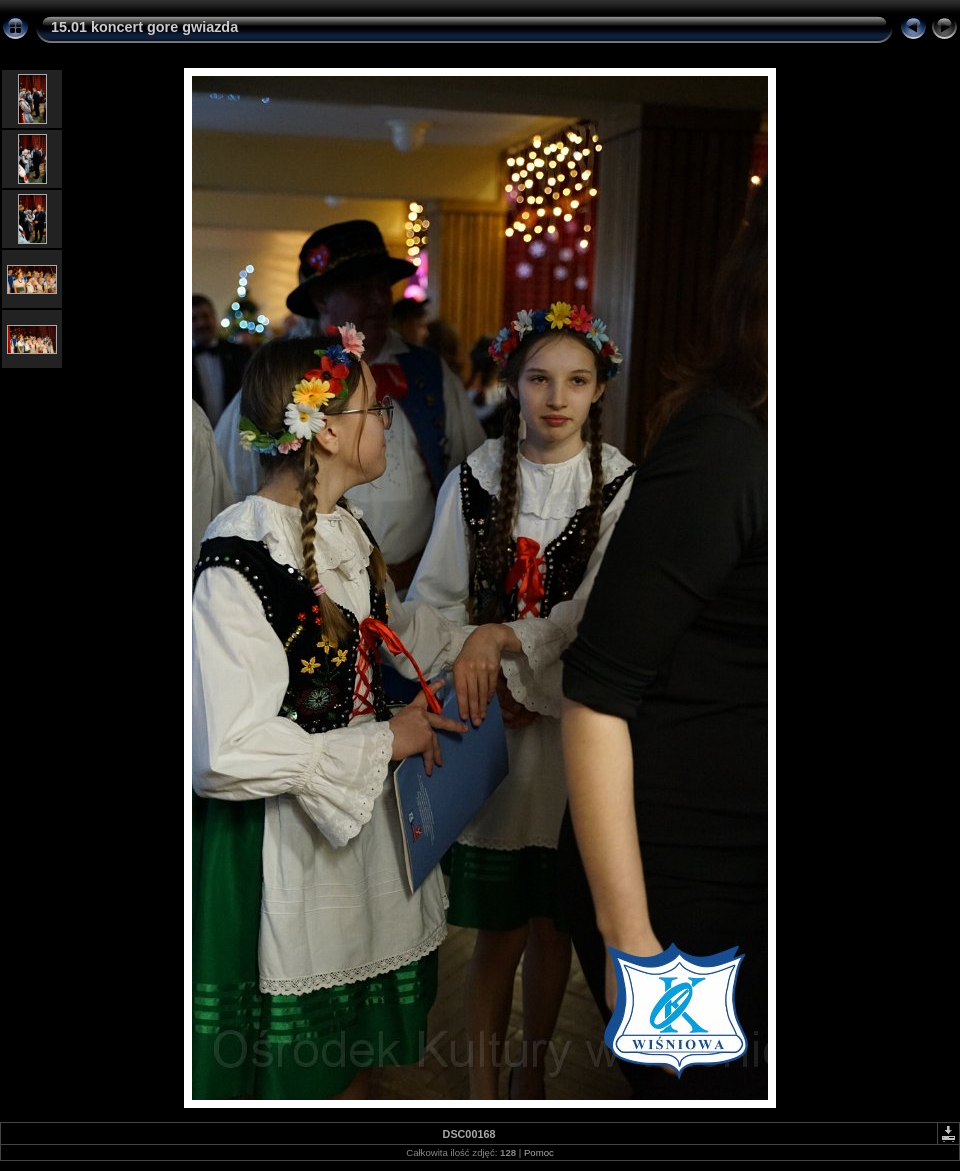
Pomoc (539, 1152)
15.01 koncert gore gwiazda (144, 27)
